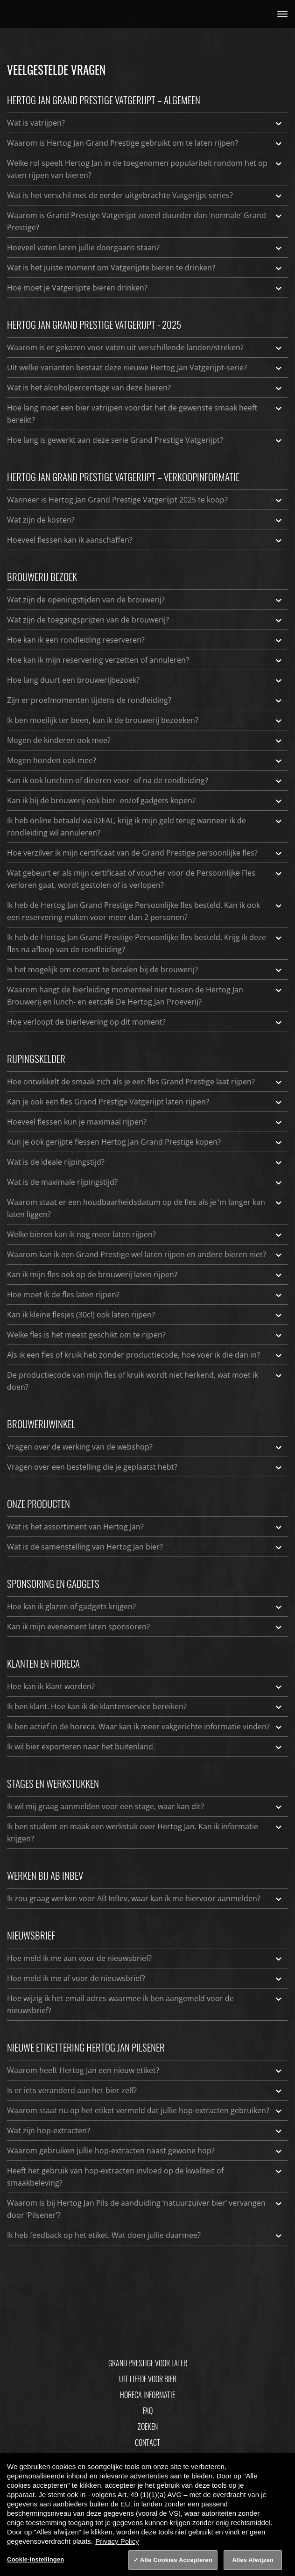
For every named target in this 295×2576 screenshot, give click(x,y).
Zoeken (148, 2426)
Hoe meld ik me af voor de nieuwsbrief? (145, 1978)
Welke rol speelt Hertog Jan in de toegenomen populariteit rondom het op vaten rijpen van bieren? (145, 168)
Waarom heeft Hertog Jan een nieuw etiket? (145, 2070)
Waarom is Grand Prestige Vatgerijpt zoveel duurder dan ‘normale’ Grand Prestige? (145, 221)
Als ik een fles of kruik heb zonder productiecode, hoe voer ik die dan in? (145, 1355)
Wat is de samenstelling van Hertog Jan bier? (145, 1547)
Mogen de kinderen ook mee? (145, 740)
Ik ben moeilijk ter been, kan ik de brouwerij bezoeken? (145, 720)
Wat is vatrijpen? (145, 123)
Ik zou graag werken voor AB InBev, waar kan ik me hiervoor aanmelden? (145, 1898)
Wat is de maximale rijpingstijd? (145, 1182)
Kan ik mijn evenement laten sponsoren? (145, 1627)
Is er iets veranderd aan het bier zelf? (145, 2090)
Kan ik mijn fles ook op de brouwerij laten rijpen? (145, 1274)
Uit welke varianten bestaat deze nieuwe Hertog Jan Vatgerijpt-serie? (145, 367)
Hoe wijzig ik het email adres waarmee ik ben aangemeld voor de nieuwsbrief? (145, 2004)
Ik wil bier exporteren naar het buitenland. (145, 1747)
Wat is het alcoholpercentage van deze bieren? (145, 388)
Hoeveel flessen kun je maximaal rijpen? (145, 1122)
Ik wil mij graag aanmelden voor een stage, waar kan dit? (145, 1806)
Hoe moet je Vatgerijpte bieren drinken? (145, 288)
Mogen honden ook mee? (145, 760)
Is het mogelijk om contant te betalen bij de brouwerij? (145, 969)
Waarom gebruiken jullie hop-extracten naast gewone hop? (145, 2150)
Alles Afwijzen (253, 2559)
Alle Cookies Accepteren (176, 2559)
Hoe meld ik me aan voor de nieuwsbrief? (145, 1958)
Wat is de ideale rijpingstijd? (145, 1162)
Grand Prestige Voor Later (147, 2363)
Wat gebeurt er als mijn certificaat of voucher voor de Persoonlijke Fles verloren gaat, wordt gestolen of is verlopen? (145, 878)
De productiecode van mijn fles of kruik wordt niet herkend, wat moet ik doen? (145, 1380)
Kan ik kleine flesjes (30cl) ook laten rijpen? (145, 1315)
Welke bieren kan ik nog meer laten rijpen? (145, 1234)
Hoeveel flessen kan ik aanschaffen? (145, 540)
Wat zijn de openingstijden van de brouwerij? (145, 600)
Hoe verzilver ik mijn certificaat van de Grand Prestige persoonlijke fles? (145, 853)
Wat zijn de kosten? (145, 520)
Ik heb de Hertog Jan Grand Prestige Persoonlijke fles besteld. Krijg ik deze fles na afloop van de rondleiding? (145, 943)
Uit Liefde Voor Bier (147, 2379)
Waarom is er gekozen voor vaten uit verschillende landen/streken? (145, 347)
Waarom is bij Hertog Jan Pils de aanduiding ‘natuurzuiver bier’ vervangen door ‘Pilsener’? (145, 2208)
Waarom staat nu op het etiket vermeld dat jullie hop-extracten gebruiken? (145, 2110)
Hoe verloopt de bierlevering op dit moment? (145, 1022)
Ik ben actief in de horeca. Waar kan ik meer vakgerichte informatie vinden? (145, 1726)
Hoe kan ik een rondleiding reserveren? (145, 640)
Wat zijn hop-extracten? (145, 2130)
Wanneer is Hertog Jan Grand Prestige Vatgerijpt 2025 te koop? (145, 500)
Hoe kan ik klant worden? (145, 1686)
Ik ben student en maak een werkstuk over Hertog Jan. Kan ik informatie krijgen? (145, 1832)
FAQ (148, 2410)
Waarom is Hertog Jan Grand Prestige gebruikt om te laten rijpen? (145, 143)
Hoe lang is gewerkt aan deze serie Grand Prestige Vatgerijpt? (145, 440)
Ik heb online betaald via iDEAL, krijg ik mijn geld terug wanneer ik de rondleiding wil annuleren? (145, 826)
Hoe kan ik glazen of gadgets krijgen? (145, 1606)
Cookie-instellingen (35, 2559)
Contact (147, 2442)
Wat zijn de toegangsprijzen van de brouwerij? (145, 620)
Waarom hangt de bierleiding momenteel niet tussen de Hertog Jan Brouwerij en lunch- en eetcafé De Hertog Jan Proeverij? (145, 995)
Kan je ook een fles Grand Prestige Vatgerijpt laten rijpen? (145, 1102)
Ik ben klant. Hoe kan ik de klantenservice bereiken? (145, 1706)
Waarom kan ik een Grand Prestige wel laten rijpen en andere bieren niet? (145, 1254)
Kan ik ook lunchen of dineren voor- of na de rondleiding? (145, 780)
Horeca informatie (147, 2394)
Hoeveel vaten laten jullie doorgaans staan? (145, 247)
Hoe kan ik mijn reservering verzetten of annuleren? (145, 660)
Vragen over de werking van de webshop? (145, 1447)
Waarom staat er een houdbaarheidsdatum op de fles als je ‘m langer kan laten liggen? (145, 1207)
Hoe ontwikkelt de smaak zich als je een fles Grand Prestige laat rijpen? (145, 1082)
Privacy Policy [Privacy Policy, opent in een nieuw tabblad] (117, 2541)
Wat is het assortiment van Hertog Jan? (145, 1527)
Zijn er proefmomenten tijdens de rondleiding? (145, 700)
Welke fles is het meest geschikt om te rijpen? (145, 1335)
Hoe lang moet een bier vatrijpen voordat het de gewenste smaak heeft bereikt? (145, 413)
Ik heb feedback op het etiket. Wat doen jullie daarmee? (145, 2235)
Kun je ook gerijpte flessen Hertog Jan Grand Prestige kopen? (145, 1142)
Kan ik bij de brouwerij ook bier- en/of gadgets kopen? (145, 800)
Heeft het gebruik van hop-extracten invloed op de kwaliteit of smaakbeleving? (145, 2176)
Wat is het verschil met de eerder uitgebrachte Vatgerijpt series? (145, 195)
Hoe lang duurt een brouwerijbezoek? (145, 680)
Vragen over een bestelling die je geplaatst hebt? (145, 1467)
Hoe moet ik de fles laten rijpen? (145, 1294)
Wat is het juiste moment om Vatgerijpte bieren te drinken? (145, 268)
